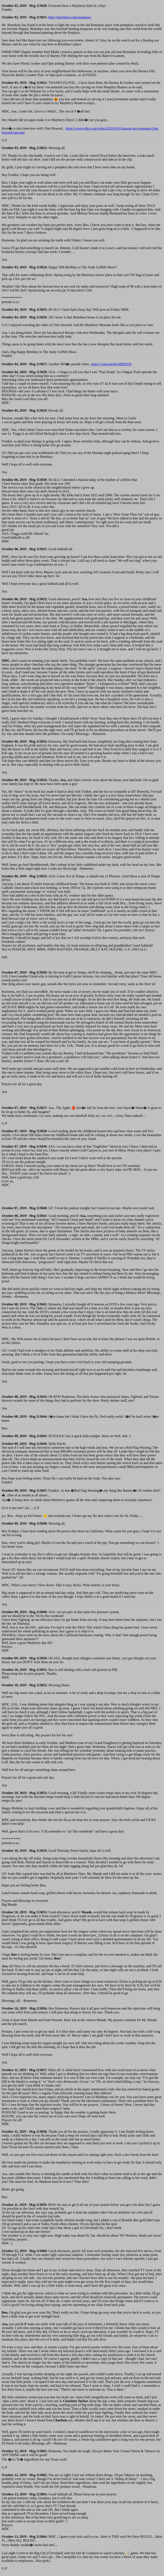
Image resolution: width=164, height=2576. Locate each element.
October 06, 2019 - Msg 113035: (25, 876)
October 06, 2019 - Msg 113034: (25, 780)
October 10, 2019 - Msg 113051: (25, 1670)
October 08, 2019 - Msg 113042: (25, 1304)
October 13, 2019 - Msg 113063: (25, 2494)
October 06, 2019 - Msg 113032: (25, 599)
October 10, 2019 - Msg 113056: (25, 2008)
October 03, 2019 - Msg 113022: (25, 82)
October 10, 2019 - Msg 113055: (25, 1912)
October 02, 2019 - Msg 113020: (25, 5)
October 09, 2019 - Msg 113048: (25, 1523)
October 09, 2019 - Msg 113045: (25, 1436)
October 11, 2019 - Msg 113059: (24, 2205)
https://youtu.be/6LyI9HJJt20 (112, 364)
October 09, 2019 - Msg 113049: (25, 1612)
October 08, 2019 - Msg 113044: (25, 1416)
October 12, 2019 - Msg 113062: (25, 2475)
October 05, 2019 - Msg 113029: (25, 410)
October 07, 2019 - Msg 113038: (25, 1131)
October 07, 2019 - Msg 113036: (25, 972)
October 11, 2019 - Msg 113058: (24, 2131)
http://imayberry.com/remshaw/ (69, 17)
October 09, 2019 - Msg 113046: (25, 1443)
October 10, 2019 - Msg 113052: (25, 1685)
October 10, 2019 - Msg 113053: (25, 1793)
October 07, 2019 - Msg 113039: (25, 1146)
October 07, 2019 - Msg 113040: (25, 1208)
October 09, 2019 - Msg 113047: (25, 1490)
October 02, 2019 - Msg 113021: (25, 17)
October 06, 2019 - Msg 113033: (25, 741)
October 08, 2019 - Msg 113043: (25, 1396)
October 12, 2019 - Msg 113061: (25, 2451)
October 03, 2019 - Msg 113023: (25, 148)
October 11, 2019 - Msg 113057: (24, 2070)
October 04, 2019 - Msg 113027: (25, 364)
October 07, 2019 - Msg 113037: (25, 1108)
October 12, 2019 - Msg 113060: (25, 2251)
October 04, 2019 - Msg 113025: (25, 309)
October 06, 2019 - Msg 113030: (25, 480)
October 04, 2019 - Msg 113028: (25, 372)
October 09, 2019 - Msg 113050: (25, 1658)
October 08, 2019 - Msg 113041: (25, 1216)
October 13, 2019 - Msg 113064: (25, 2536)
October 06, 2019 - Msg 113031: (25, 549)
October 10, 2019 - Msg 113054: (25, 1850)
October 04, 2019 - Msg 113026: (25, 317)
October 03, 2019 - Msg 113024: (25, 267)
